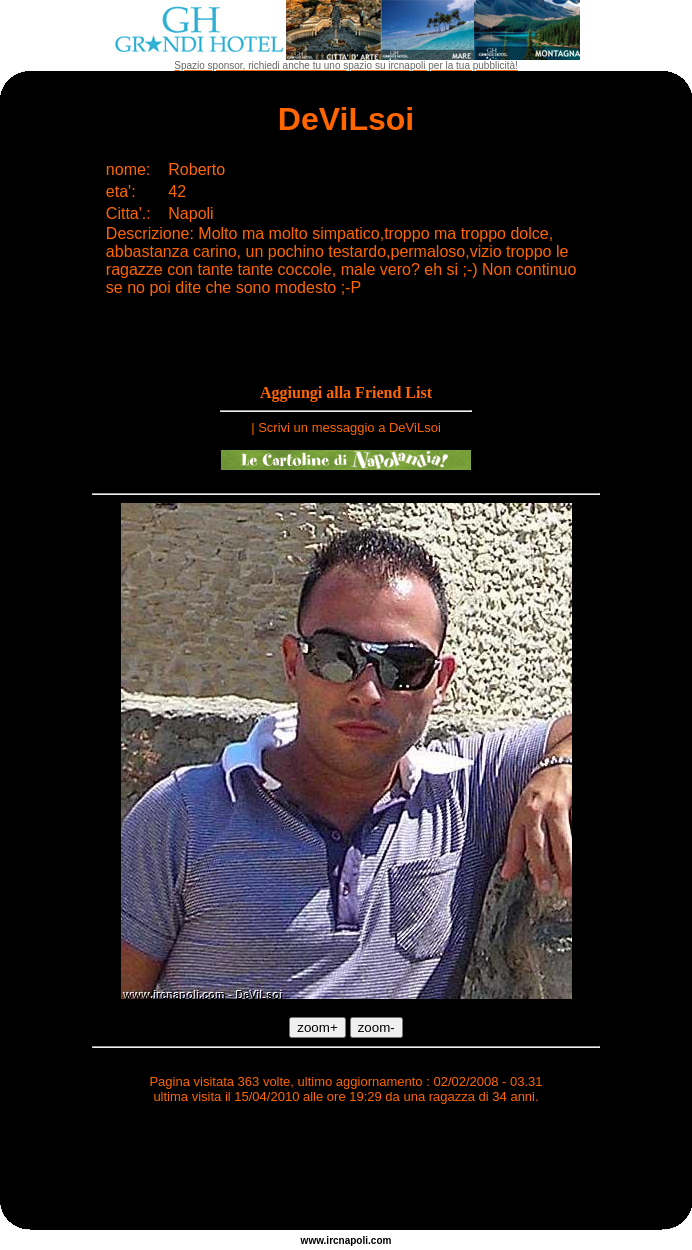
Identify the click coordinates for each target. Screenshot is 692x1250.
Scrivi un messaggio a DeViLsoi (349, 427)
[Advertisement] (346, 1170)
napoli (353, 1240)
